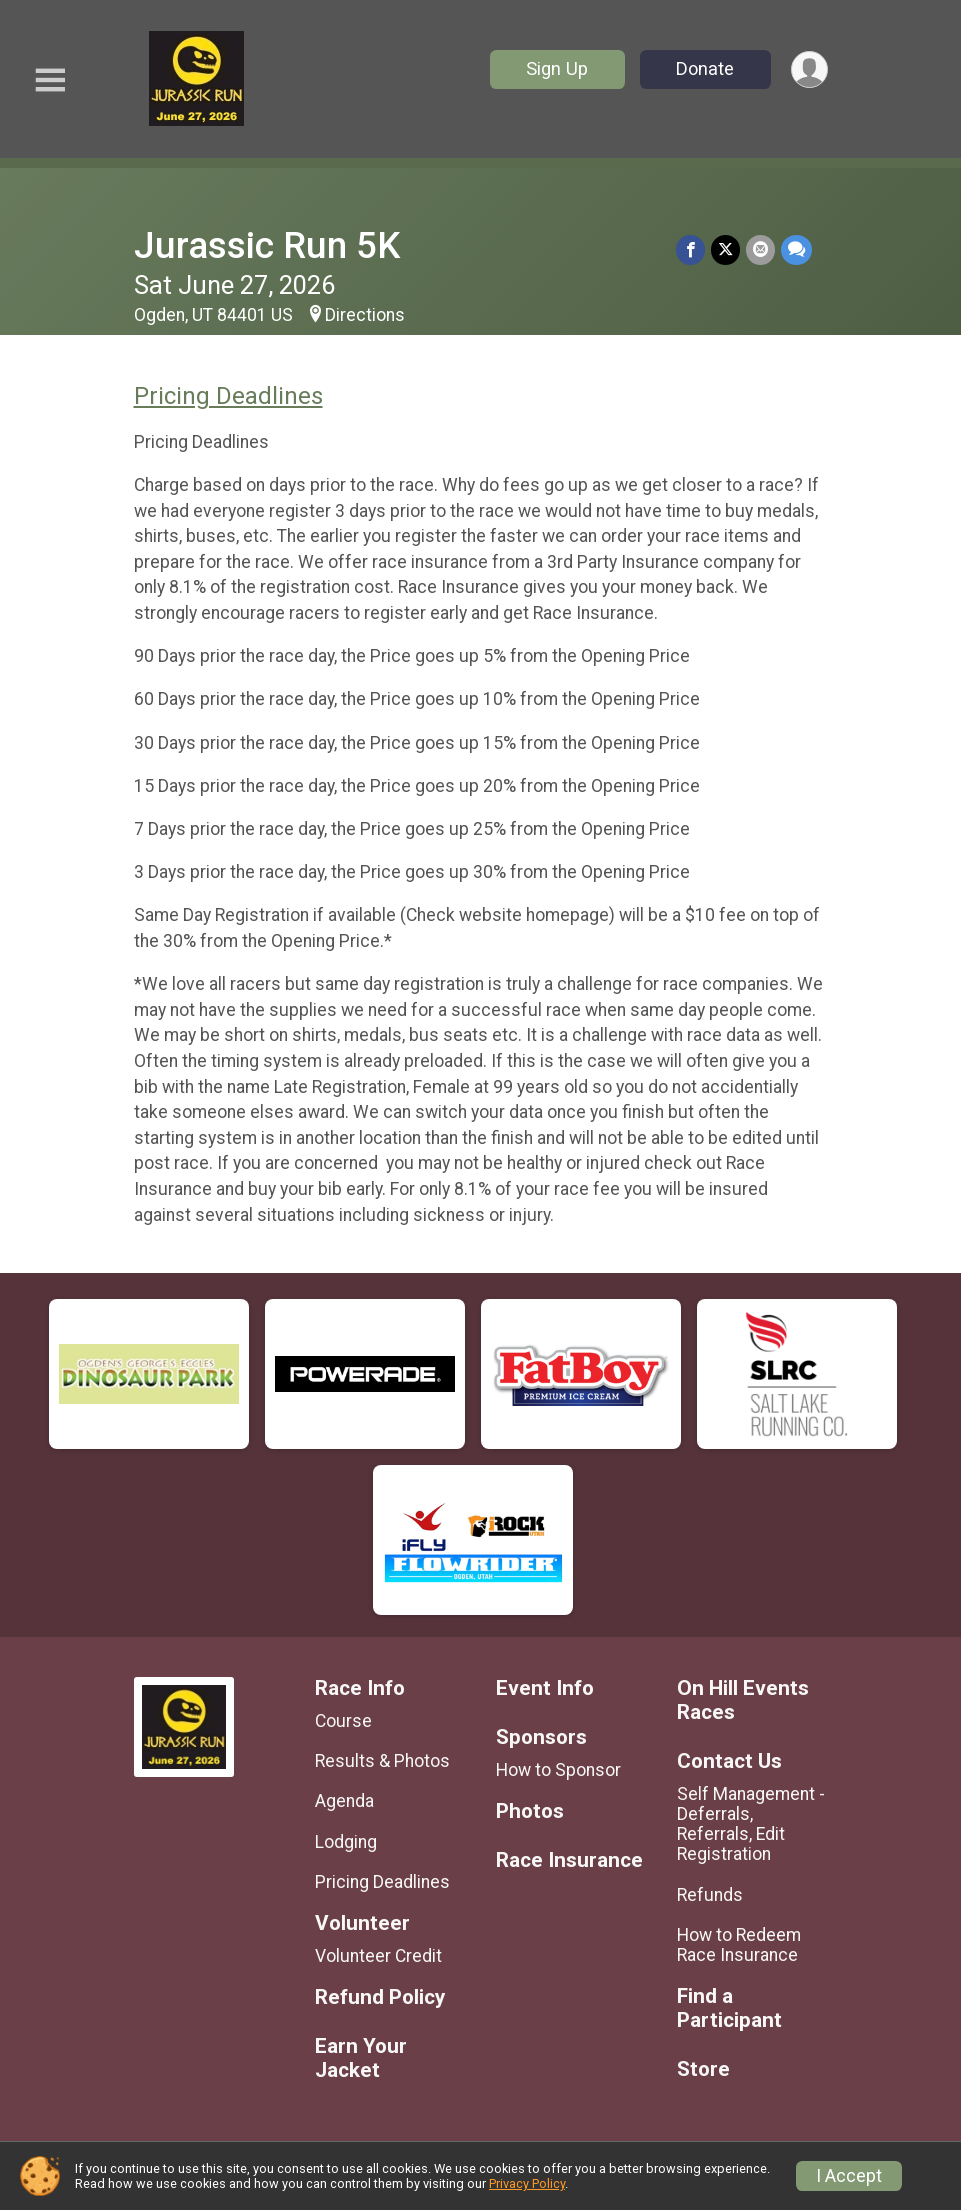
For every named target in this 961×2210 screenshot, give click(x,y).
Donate (705, 68)
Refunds (710, 1895)
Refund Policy (380, 1997)
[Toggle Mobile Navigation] (50, 80)
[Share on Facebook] (690, 249)
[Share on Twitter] (725, 249)
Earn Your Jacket (361, 2058)
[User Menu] (809, 69)
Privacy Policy (527, 2183)
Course (343, 1721)
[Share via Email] (760, 249)
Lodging (346, 1842)
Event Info (545, 1688)
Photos (530, 1811)
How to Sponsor (558, 1770)
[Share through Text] (796, 249)
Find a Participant (729, 2008)
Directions (365, 315)
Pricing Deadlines (228, 396)
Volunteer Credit (378, 1956)
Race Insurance (569, 1860)
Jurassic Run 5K (267, 245)
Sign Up (557, 68)
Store (703, 2069)
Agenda (344, 1801)
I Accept (849, 2176)
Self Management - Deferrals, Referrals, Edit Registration (751, 1824)
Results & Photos (382, 1761)
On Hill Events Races (743, 1700)
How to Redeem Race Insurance (739, 1945)
